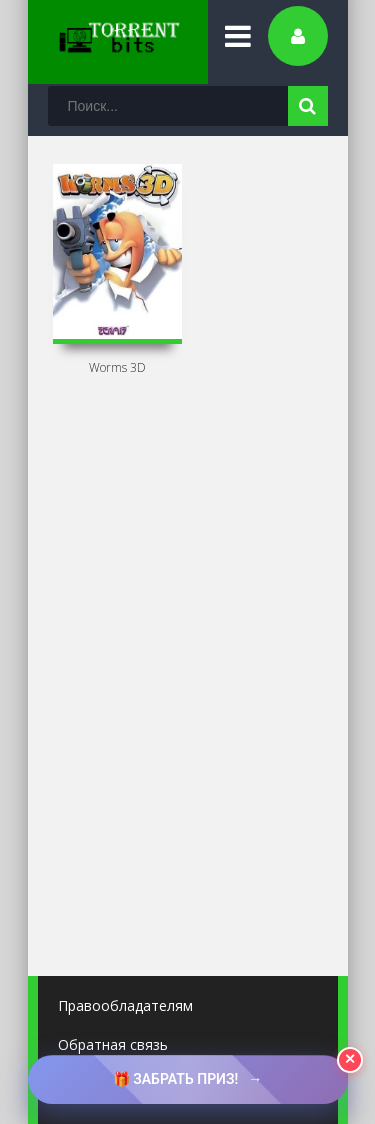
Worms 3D (117, 367)
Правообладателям (125, 1005)
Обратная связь (113, 1044)
